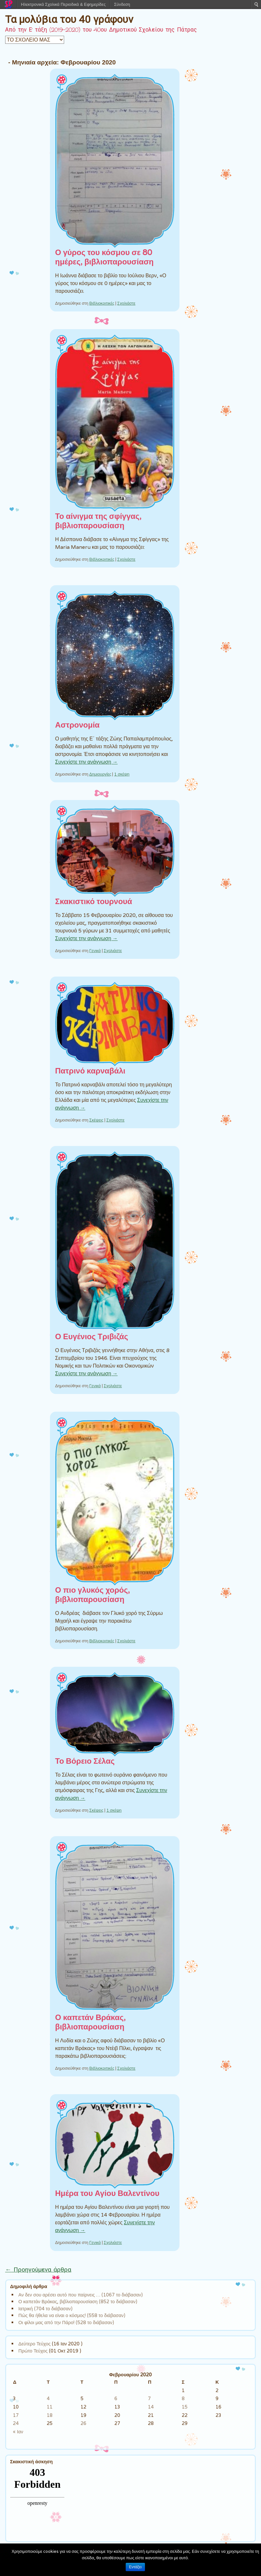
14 (151, 2407)
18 (50, 2415)
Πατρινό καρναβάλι (90, 1071)
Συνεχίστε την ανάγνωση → (86, 761)
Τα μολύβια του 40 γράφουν (69, 19)
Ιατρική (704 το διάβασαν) (45, 2308)
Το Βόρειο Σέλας (85, 1761)
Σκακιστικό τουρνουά (93, 901)
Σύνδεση (122, 4)
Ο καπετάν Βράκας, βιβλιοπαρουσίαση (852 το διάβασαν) (77, 2301)
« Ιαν (18, 2431)
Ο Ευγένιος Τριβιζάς (91, 1336)
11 (50, 2407)
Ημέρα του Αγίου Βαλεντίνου (107, 2193)
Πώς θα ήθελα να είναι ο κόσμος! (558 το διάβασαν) (71, 2315)
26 (83, 2423)
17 (16, 2415)
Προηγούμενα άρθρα (38, 2270)
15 (185, 2407)
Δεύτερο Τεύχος (34, 2344)
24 (16, 2423)
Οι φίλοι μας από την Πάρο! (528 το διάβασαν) (66, 2322)
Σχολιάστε (126, 303)
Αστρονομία (77, 725)
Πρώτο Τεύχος (33, 2351)
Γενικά (95, 950)
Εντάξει (135, 2567)
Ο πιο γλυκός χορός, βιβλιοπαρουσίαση (92, 1595)
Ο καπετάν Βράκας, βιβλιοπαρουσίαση (90, 2022)
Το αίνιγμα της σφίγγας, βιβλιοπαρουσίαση (98, 521)
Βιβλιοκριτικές (101, 303)
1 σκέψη (121, 774)
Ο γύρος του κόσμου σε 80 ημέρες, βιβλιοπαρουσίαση (104, 257)
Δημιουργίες (100, 774)
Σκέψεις (96, 1120)
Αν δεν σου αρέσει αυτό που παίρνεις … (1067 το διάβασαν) (80, 2295)
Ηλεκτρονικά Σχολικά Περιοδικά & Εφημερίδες (63, 4)
